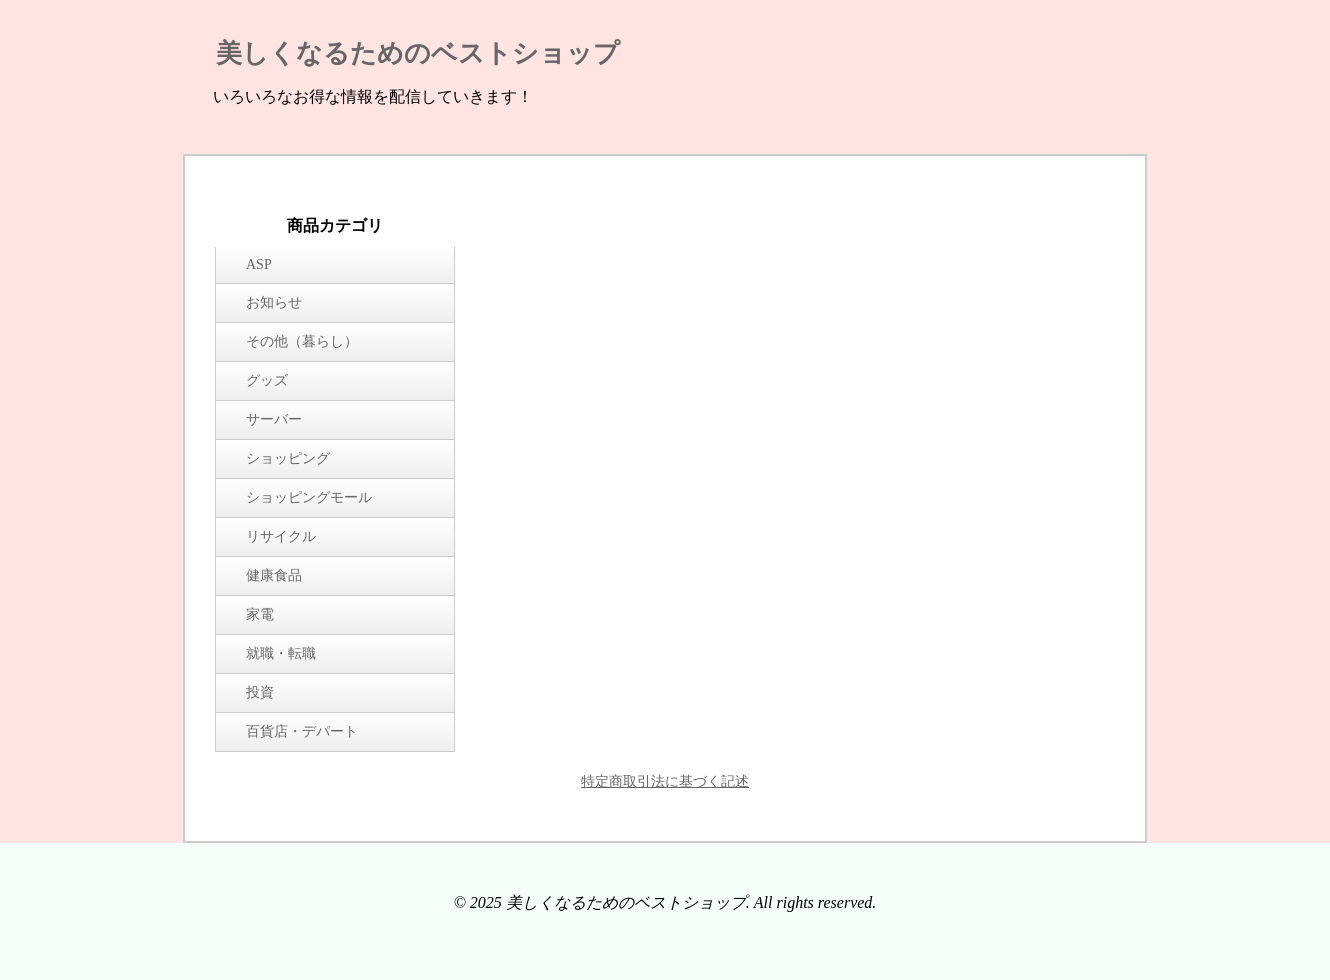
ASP (259, 264)
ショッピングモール (309, 497)
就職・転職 (281, 653)
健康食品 (274, 575)
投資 (260, 692)
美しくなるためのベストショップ (418, 53)
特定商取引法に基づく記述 (665, 781)
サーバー (274, 419)
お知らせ (274, 302)
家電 (260, 614)
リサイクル (281, 536)
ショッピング (288, 458)
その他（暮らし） (302, 341)
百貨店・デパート (302, 731)
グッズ (267, 380)
